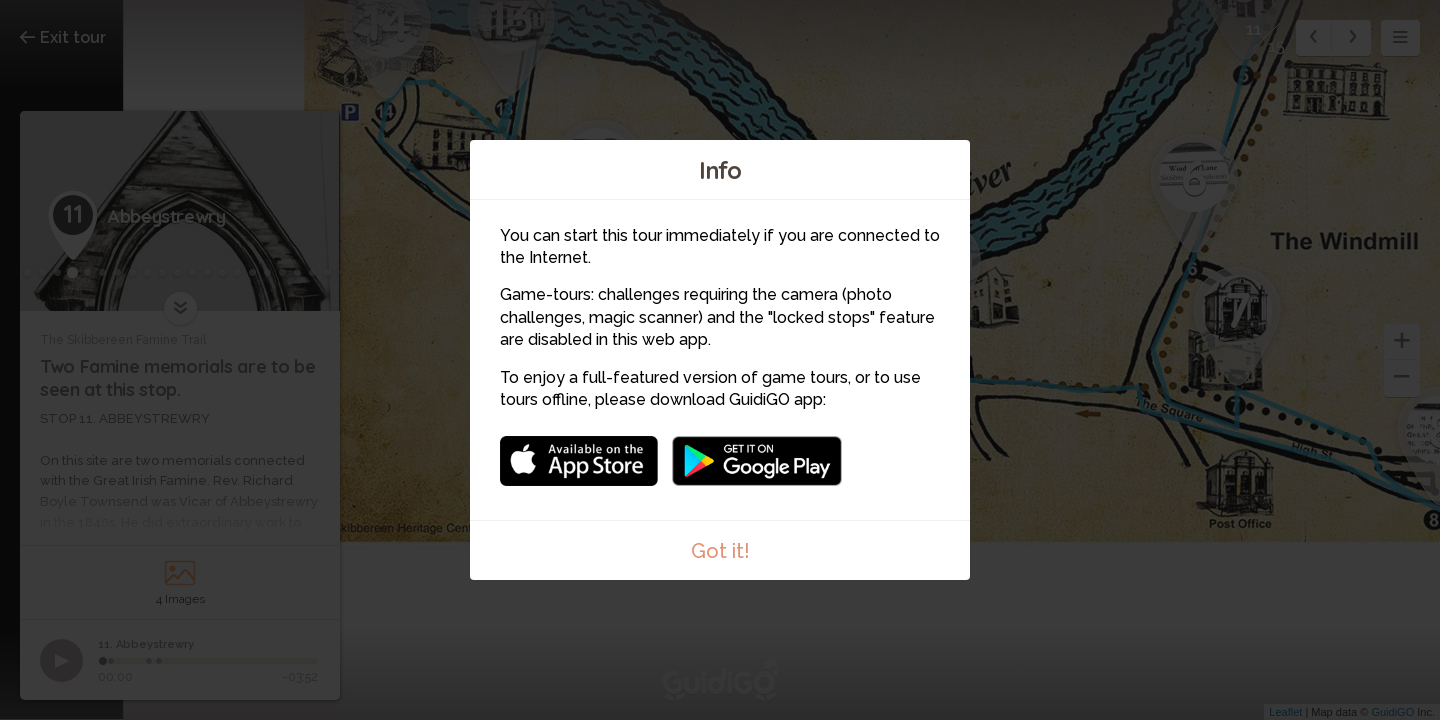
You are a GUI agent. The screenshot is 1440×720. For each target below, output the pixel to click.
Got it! (720, 551)
